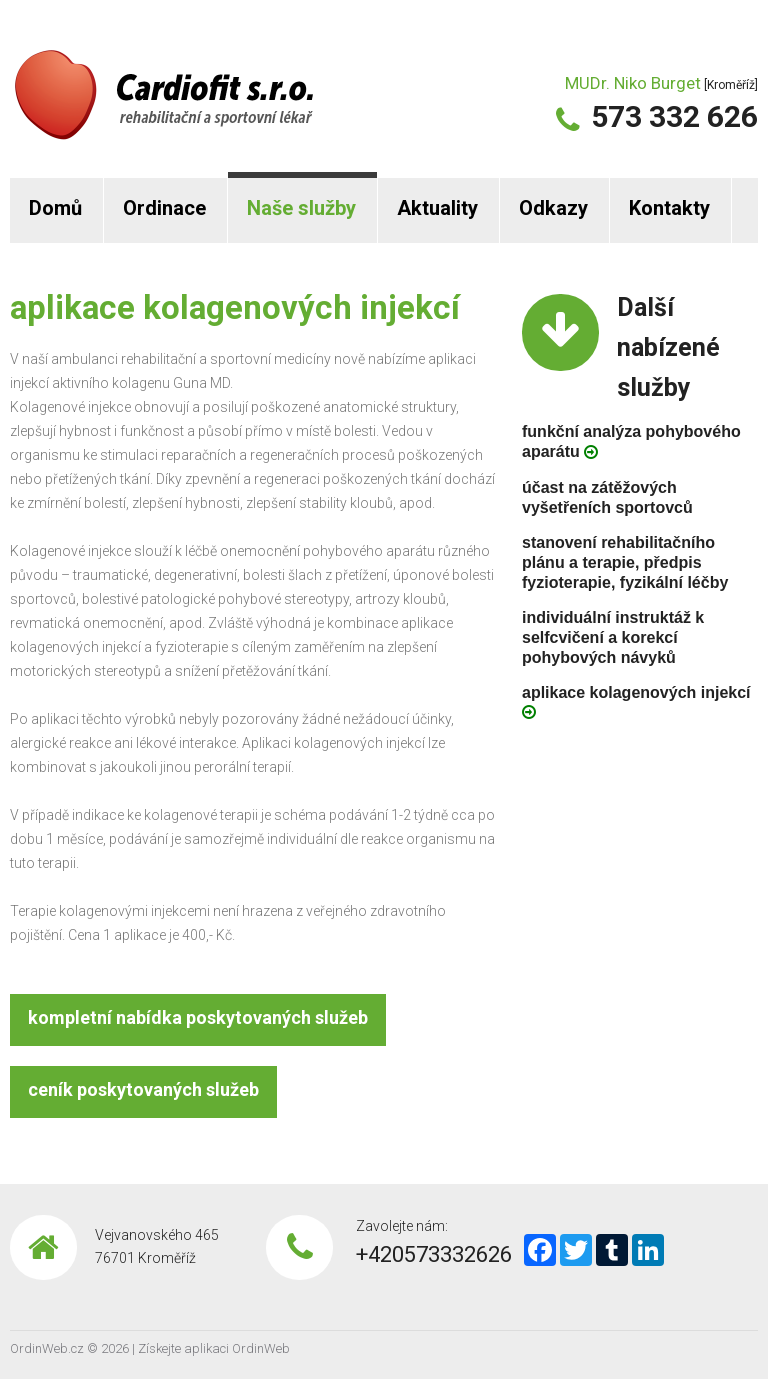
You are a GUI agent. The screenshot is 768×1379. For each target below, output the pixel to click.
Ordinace (164, 208)
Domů (55, 208)
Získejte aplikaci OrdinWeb (214, 1348)
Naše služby (301, 208)
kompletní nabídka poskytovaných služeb (198, 1017)
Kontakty (669, 208)
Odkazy (553, 208)
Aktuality (437, 208)
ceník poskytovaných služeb (143, 1089)
